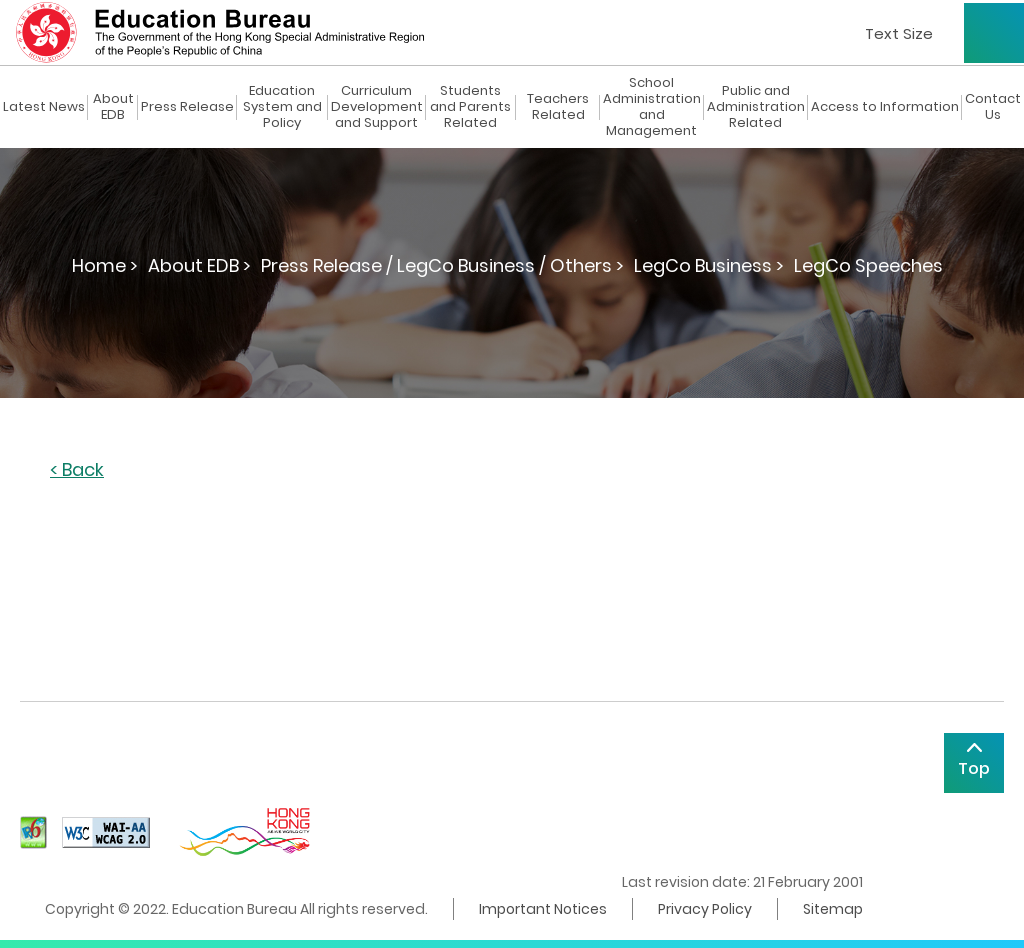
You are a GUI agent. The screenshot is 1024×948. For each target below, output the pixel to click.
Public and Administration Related (756, 107)
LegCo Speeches (868, 265)
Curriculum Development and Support (377, 107)
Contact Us (993, 107)
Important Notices (543, 909)
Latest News (44, 107)
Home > (105, 265)
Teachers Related (558, 107)
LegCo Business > (709, 265)
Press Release (187, 107)
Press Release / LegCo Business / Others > (442, 265)
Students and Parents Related (470, 107)
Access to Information (885, 107)
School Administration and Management (652, 107)
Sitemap (833, 909)
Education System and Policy (282, 107)
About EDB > (199, 265)
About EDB (113, 107)
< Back (77, 470)
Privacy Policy (705, 909)
